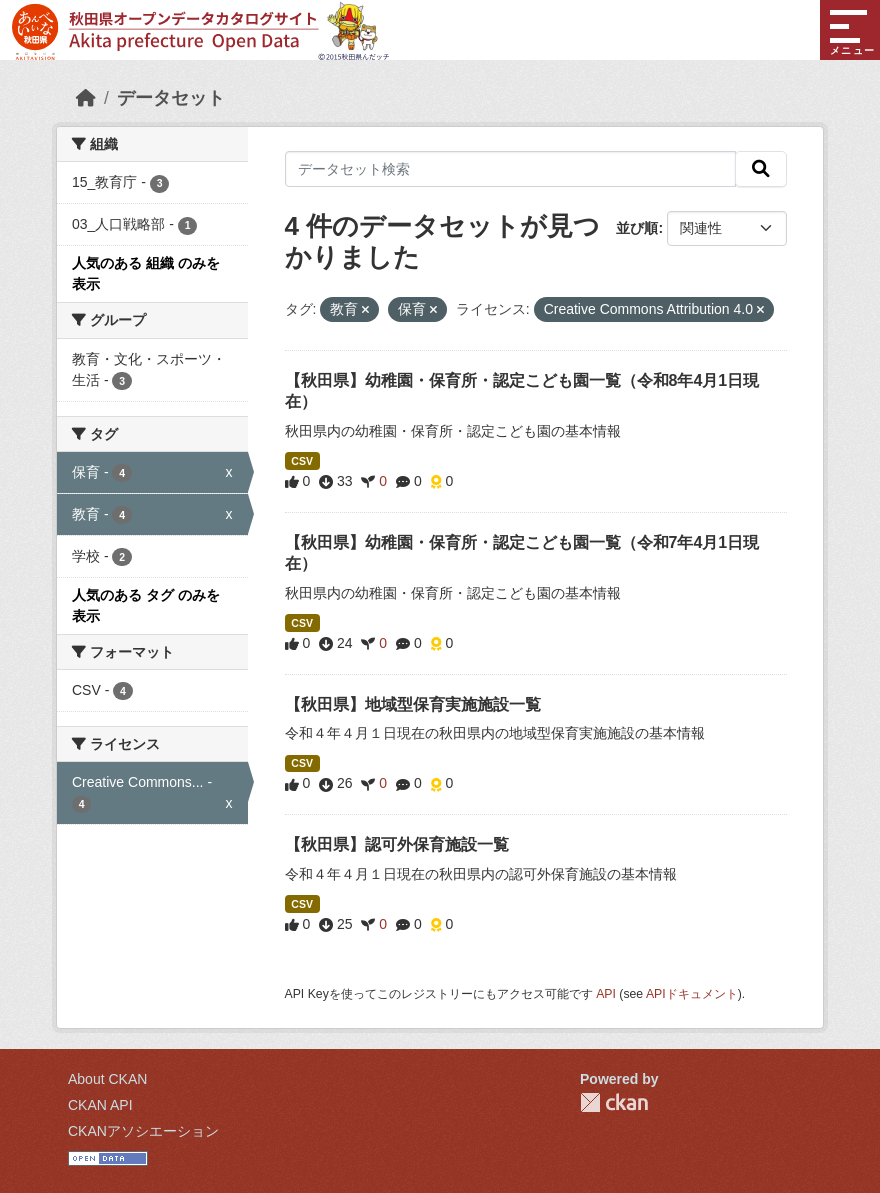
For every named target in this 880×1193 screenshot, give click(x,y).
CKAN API (100, 1105)
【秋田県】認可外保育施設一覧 (397, 844)
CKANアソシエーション (143, 1131)
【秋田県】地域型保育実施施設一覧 (413, 704)
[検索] (761, 169)
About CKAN (107, 1079)
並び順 (637, 228)
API (606, 994)
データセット (171, 98)
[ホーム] (86, 98)
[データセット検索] (511, 169)
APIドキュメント (692, 994)
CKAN (614, 1102)
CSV (302, 461)
